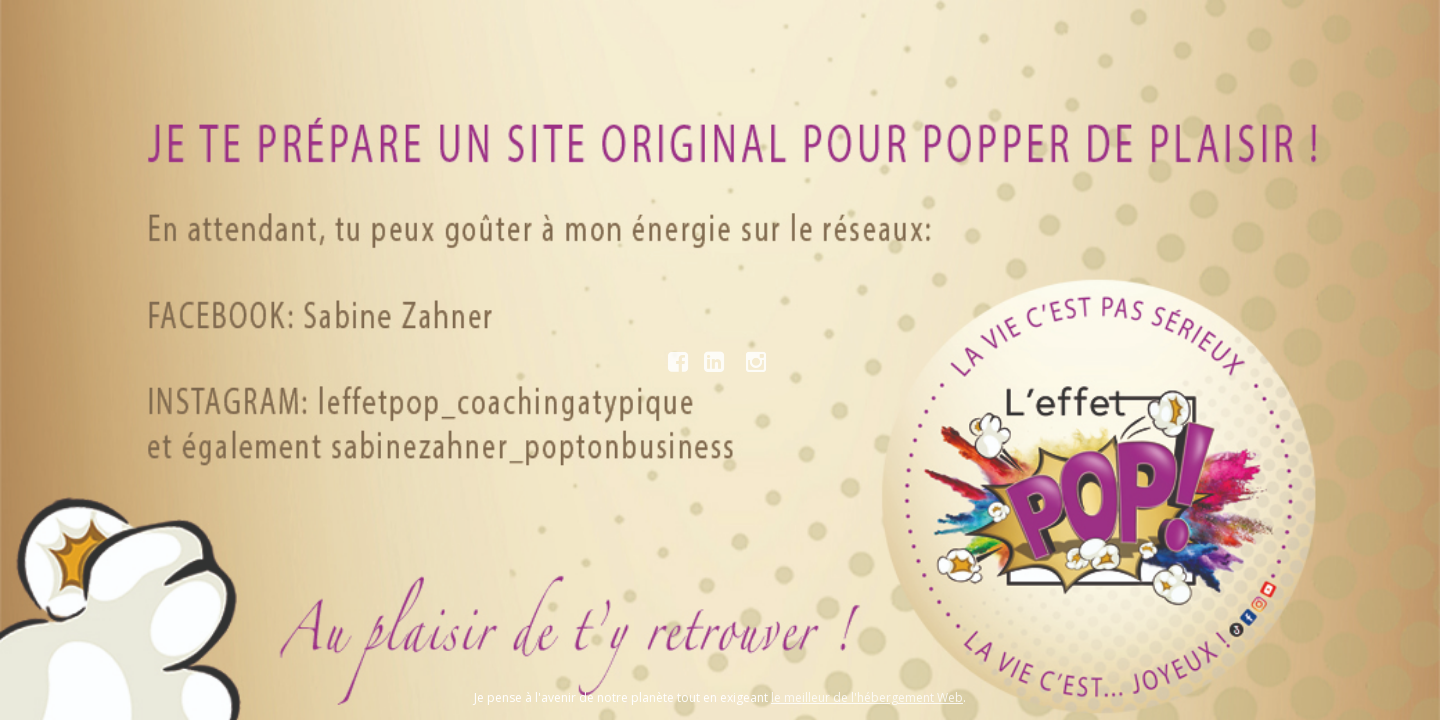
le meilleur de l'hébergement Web (867, 697)
